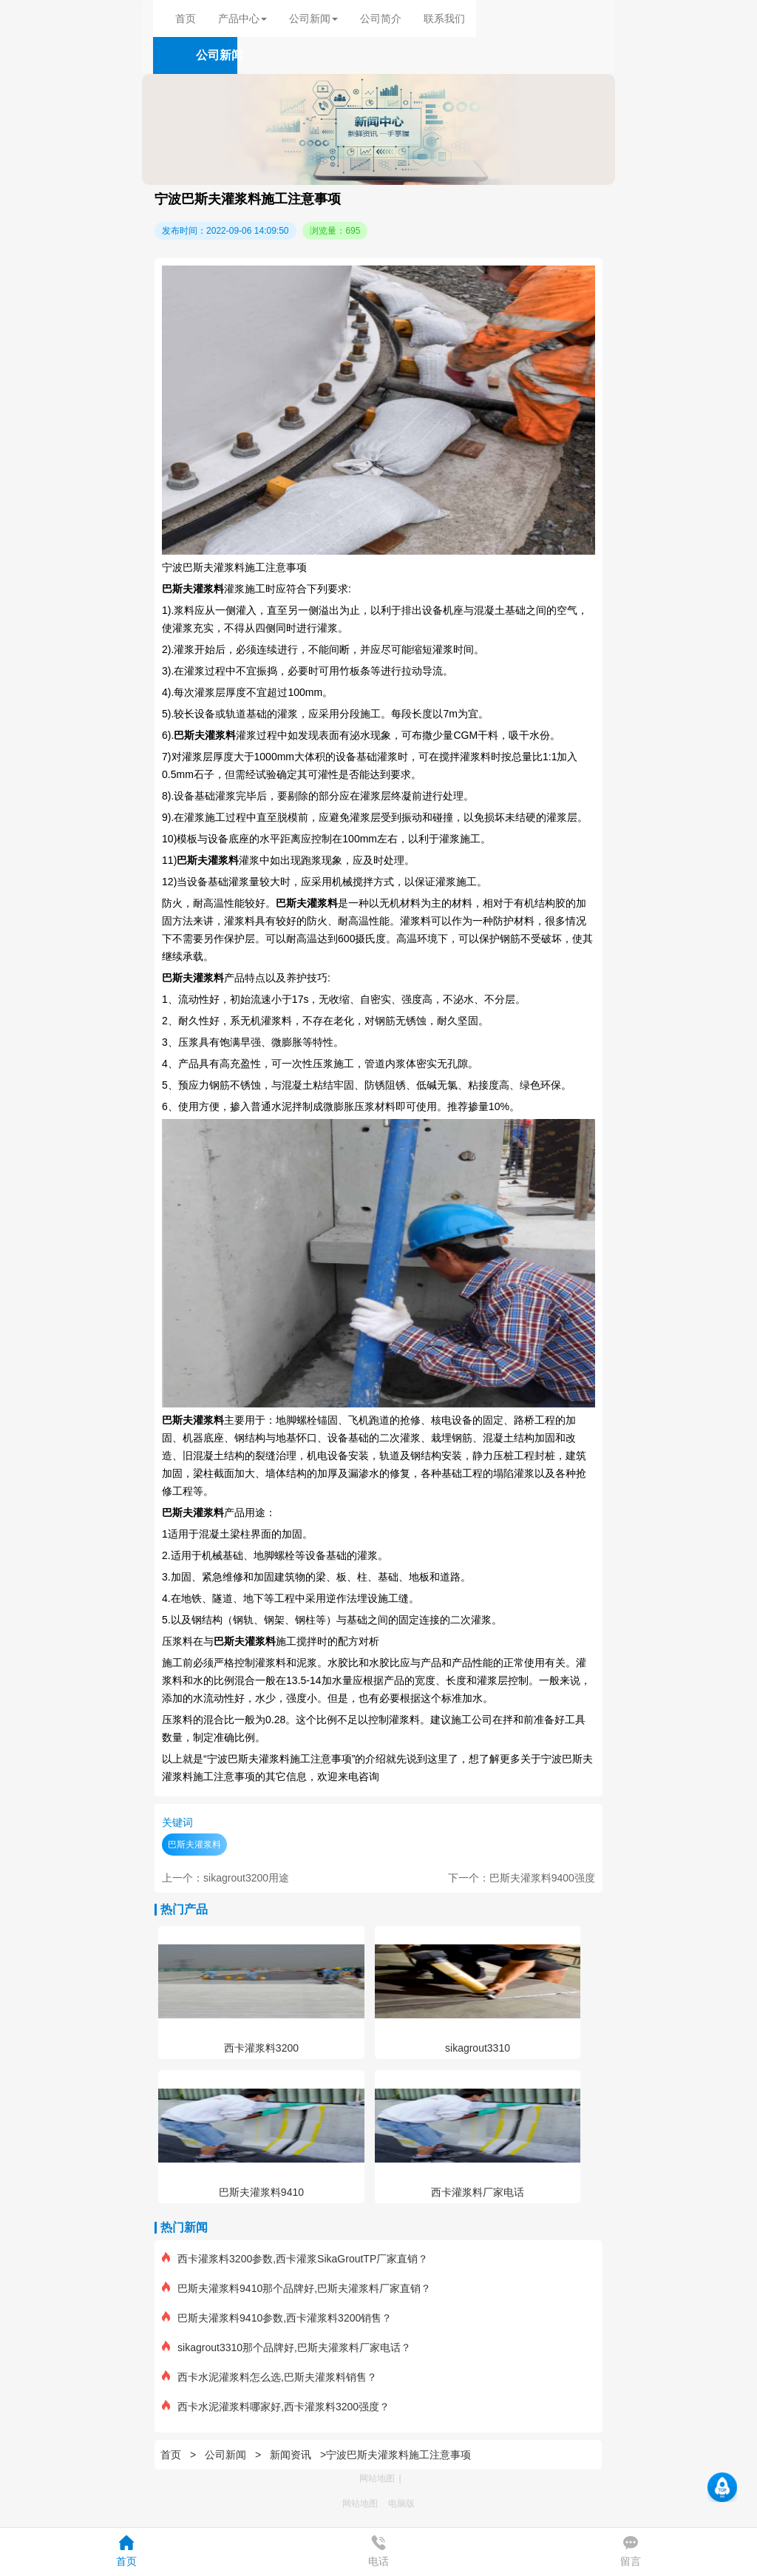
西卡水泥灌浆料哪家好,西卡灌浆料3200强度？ (276, 2407)
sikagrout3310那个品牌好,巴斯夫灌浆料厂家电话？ (286, 2347)
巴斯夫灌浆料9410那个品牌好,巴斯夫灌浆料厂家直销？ (296, 2288)
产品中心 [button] (242, 18)
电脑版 (401, 2503)
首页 (185, 18)
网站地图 (377, 2478)
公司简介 (380, 18)
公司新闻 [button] (313, 18)
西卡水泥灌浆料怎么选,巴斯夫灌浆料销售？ (269, 2377)
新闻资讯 (290, 2455)
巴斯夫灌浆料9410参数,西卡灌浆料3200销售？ (277, 2318)
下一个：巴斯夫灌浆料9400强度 (521, 1878)
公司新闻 (225, 2455)
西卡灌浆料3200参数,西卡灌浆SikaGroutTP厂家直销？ (295, 2259)
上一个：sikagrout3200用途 (225, 1878)
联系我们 (444, 18)
